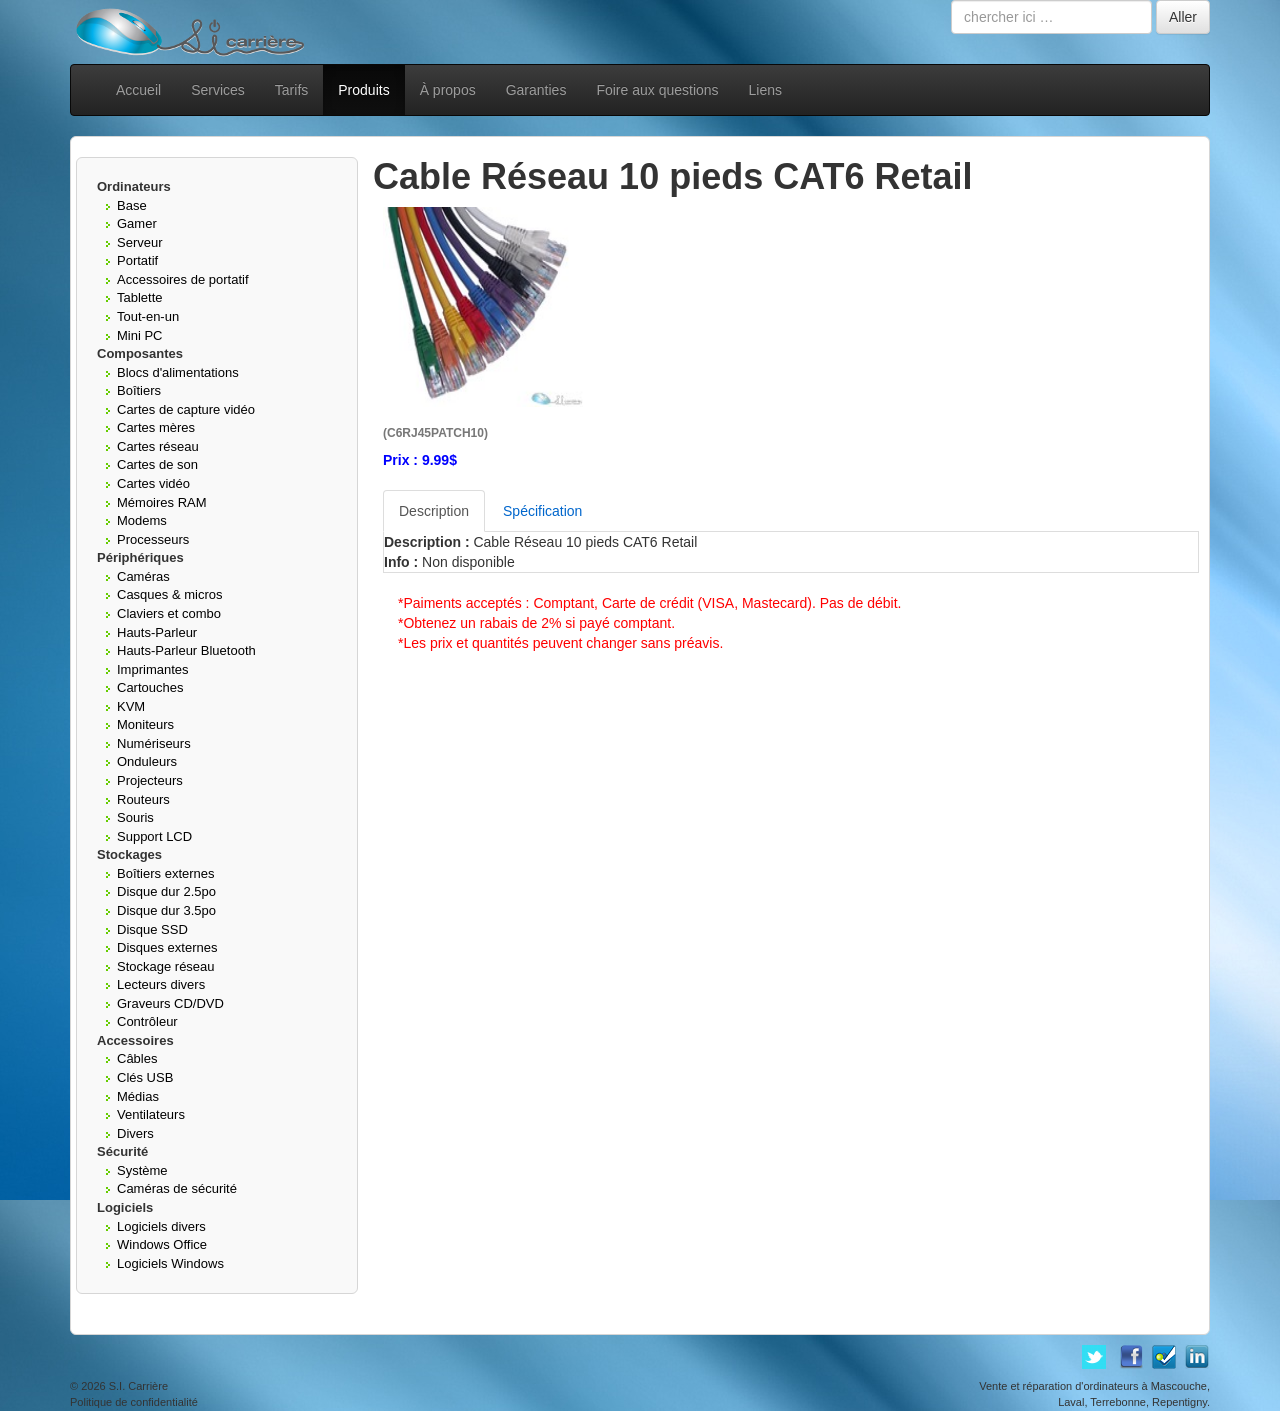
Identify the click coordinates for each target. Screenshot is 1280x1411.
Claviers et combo (169, 613)
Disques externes (167, 947)
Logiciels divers (161, 1226)
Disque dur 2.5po (166, 891)
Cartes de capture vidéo (186, 409)
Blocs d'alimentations (178, 372)
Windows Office (162, 1244)
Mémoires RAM (162, 502)
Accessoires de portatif (183, 279)
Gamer (137, 223)
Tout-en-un (148, 316)
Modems (142, 520)
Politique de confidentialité (134, 1402)
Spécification (542, 511)
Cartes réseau (158, 446)
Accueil (138, 90)
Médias (138, 1096)
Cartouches (150, 687)
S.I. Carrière (138, 1386)
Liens (765, 90)
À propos (448, 90)
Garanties (536, 90)
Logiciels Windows (170, 1263)
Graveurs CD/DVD (170, 1003)
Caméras (143, 576)
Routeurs (143, 799)
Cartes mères (156, 427)
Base (132, 205)
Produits (363, 90)
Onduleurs (147, 761)
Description (434, 511)
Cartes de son (157, 464)
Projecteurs (150, 780)
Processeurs (153, 539)
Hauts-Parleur (157, 632)
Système (142, 1170)
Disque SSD (152, 929)
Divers (135, 1133)
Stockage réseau (166, 966)
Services (218, 90)
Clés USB (145, 1077)
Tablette (140, 297)
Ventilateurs (151, 1114)
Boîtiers (139, 390)
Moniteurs (145, 724)
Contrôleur (147, 1021)
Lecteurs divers (161, 984)
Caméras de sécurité (177, 1188)
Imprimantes (153, 669)
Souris (135, 817)
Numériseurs (154, 743)
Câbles (137, 1058)
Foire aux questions (657, 90)
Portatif (137, 260)
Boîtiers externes (166, 873)
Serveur (140, 242)
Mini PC (140, 335)
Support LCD (154, 836)
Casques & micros (169, 594)
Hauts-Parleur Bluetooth (186, 650)
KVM (131, 706)
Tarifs (291, 90)
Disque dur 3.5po (166, 910)
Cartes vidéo (153, 483)
